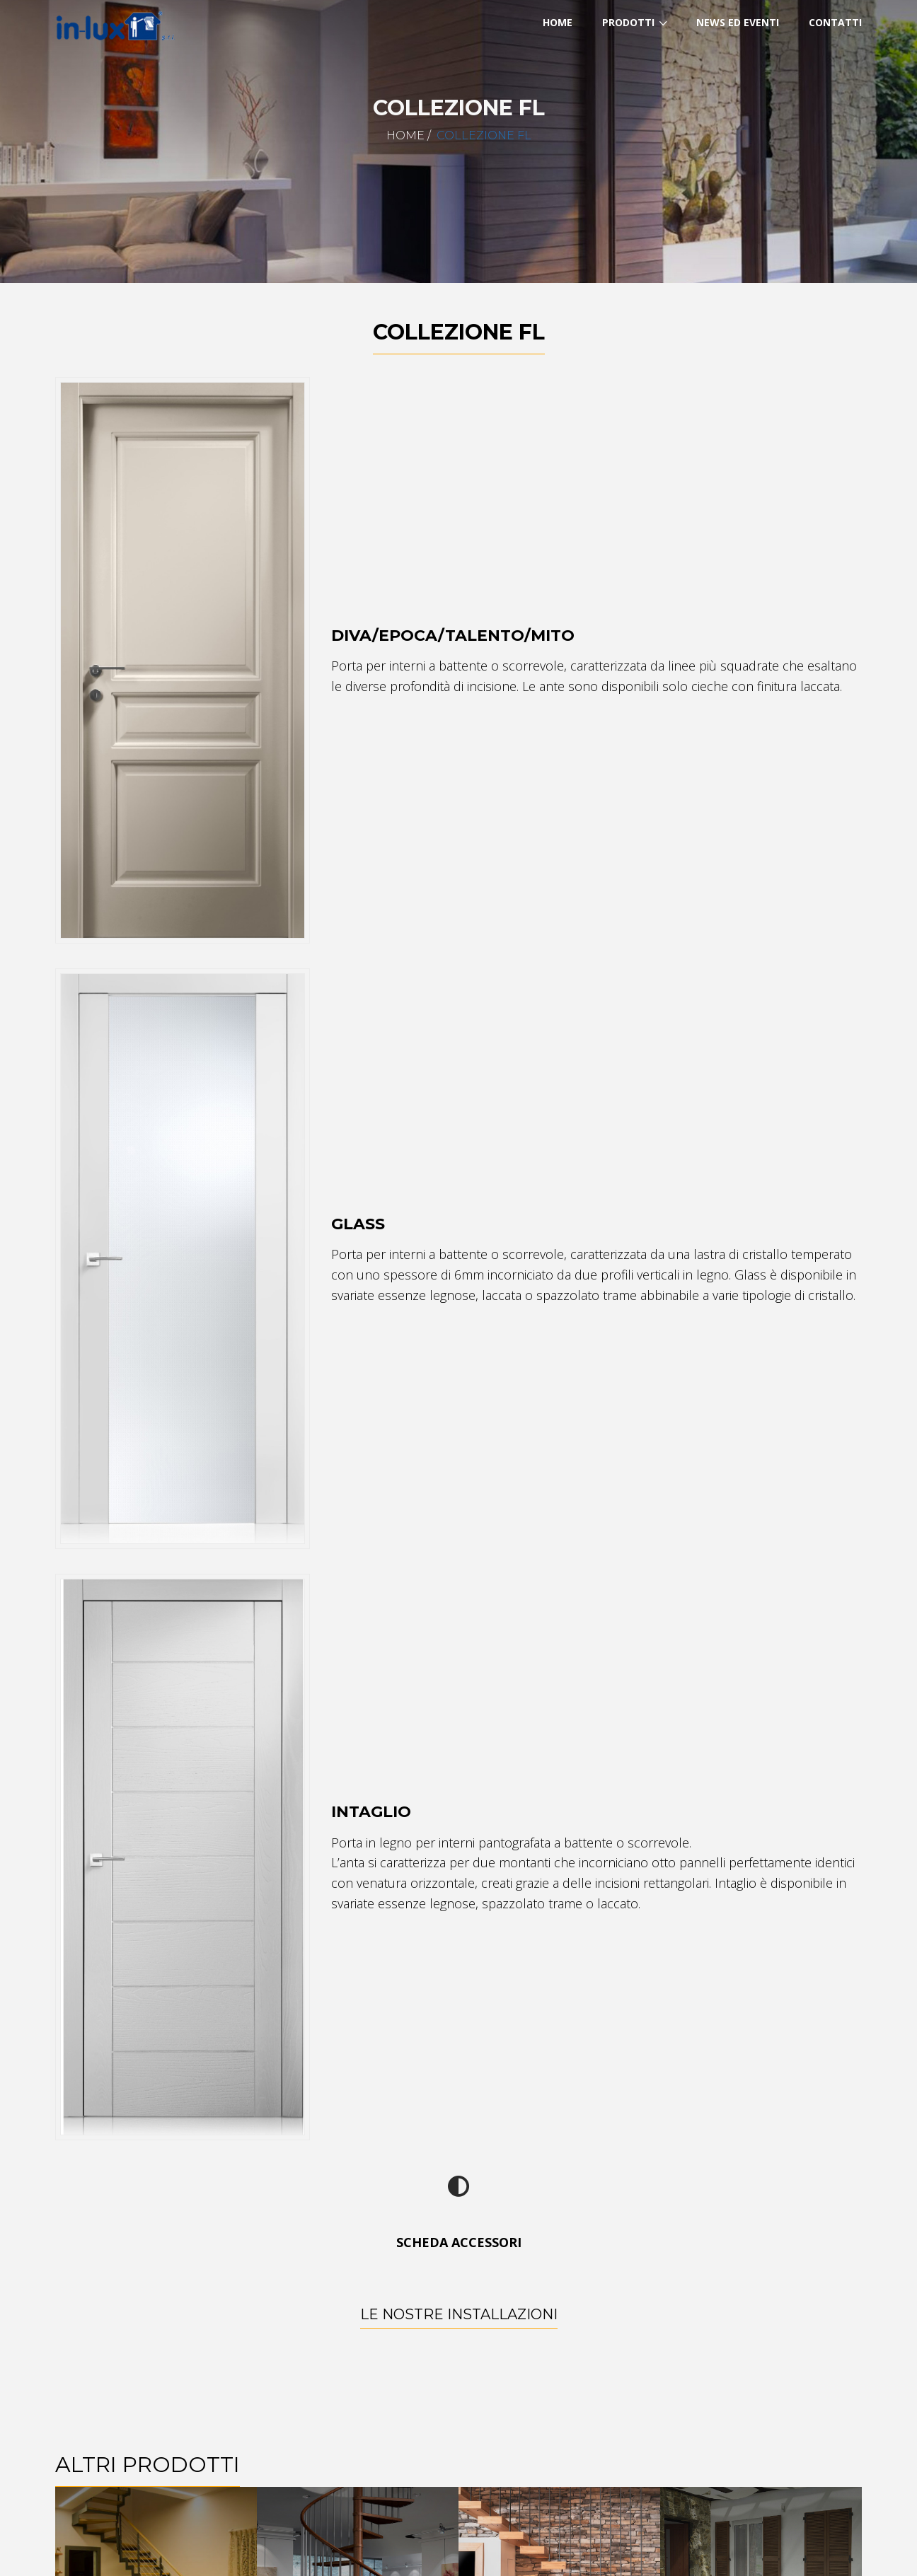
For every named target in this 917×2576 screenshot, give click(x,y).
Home (405, 135)
